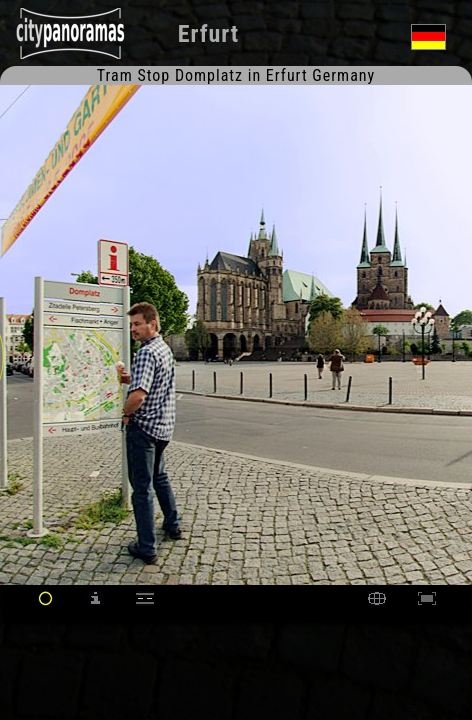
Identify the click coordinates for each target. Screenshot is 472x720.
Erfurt (209, 34)
